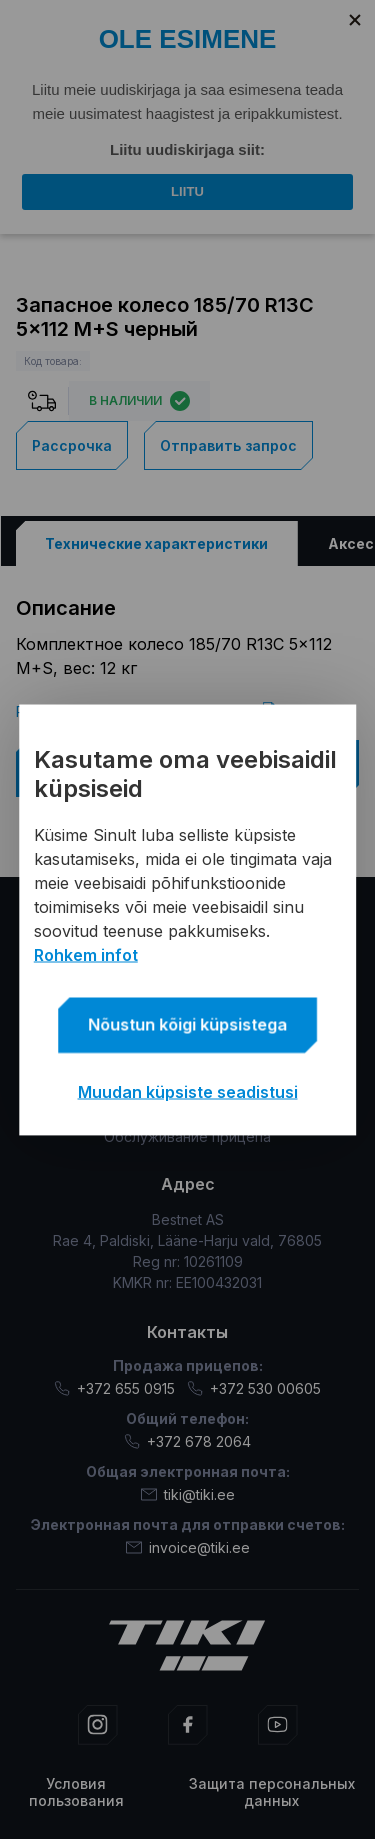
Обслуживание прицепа (187, 1136)
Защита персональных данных (272, 1792)
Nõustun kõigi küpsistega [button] (187, 1024)
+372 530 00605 (254, 1388)
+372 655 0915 (114, 1388)
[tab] (156, 543)
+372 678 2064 (187, 1441)
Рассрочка (72, 445)
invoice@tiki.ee (188, 1547)
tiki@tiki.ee (188, 1494)
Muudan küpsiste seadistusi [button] (188, 1091)
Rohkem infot (86, 954)
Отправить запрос (228, 445)
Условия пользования (76, 1792)
